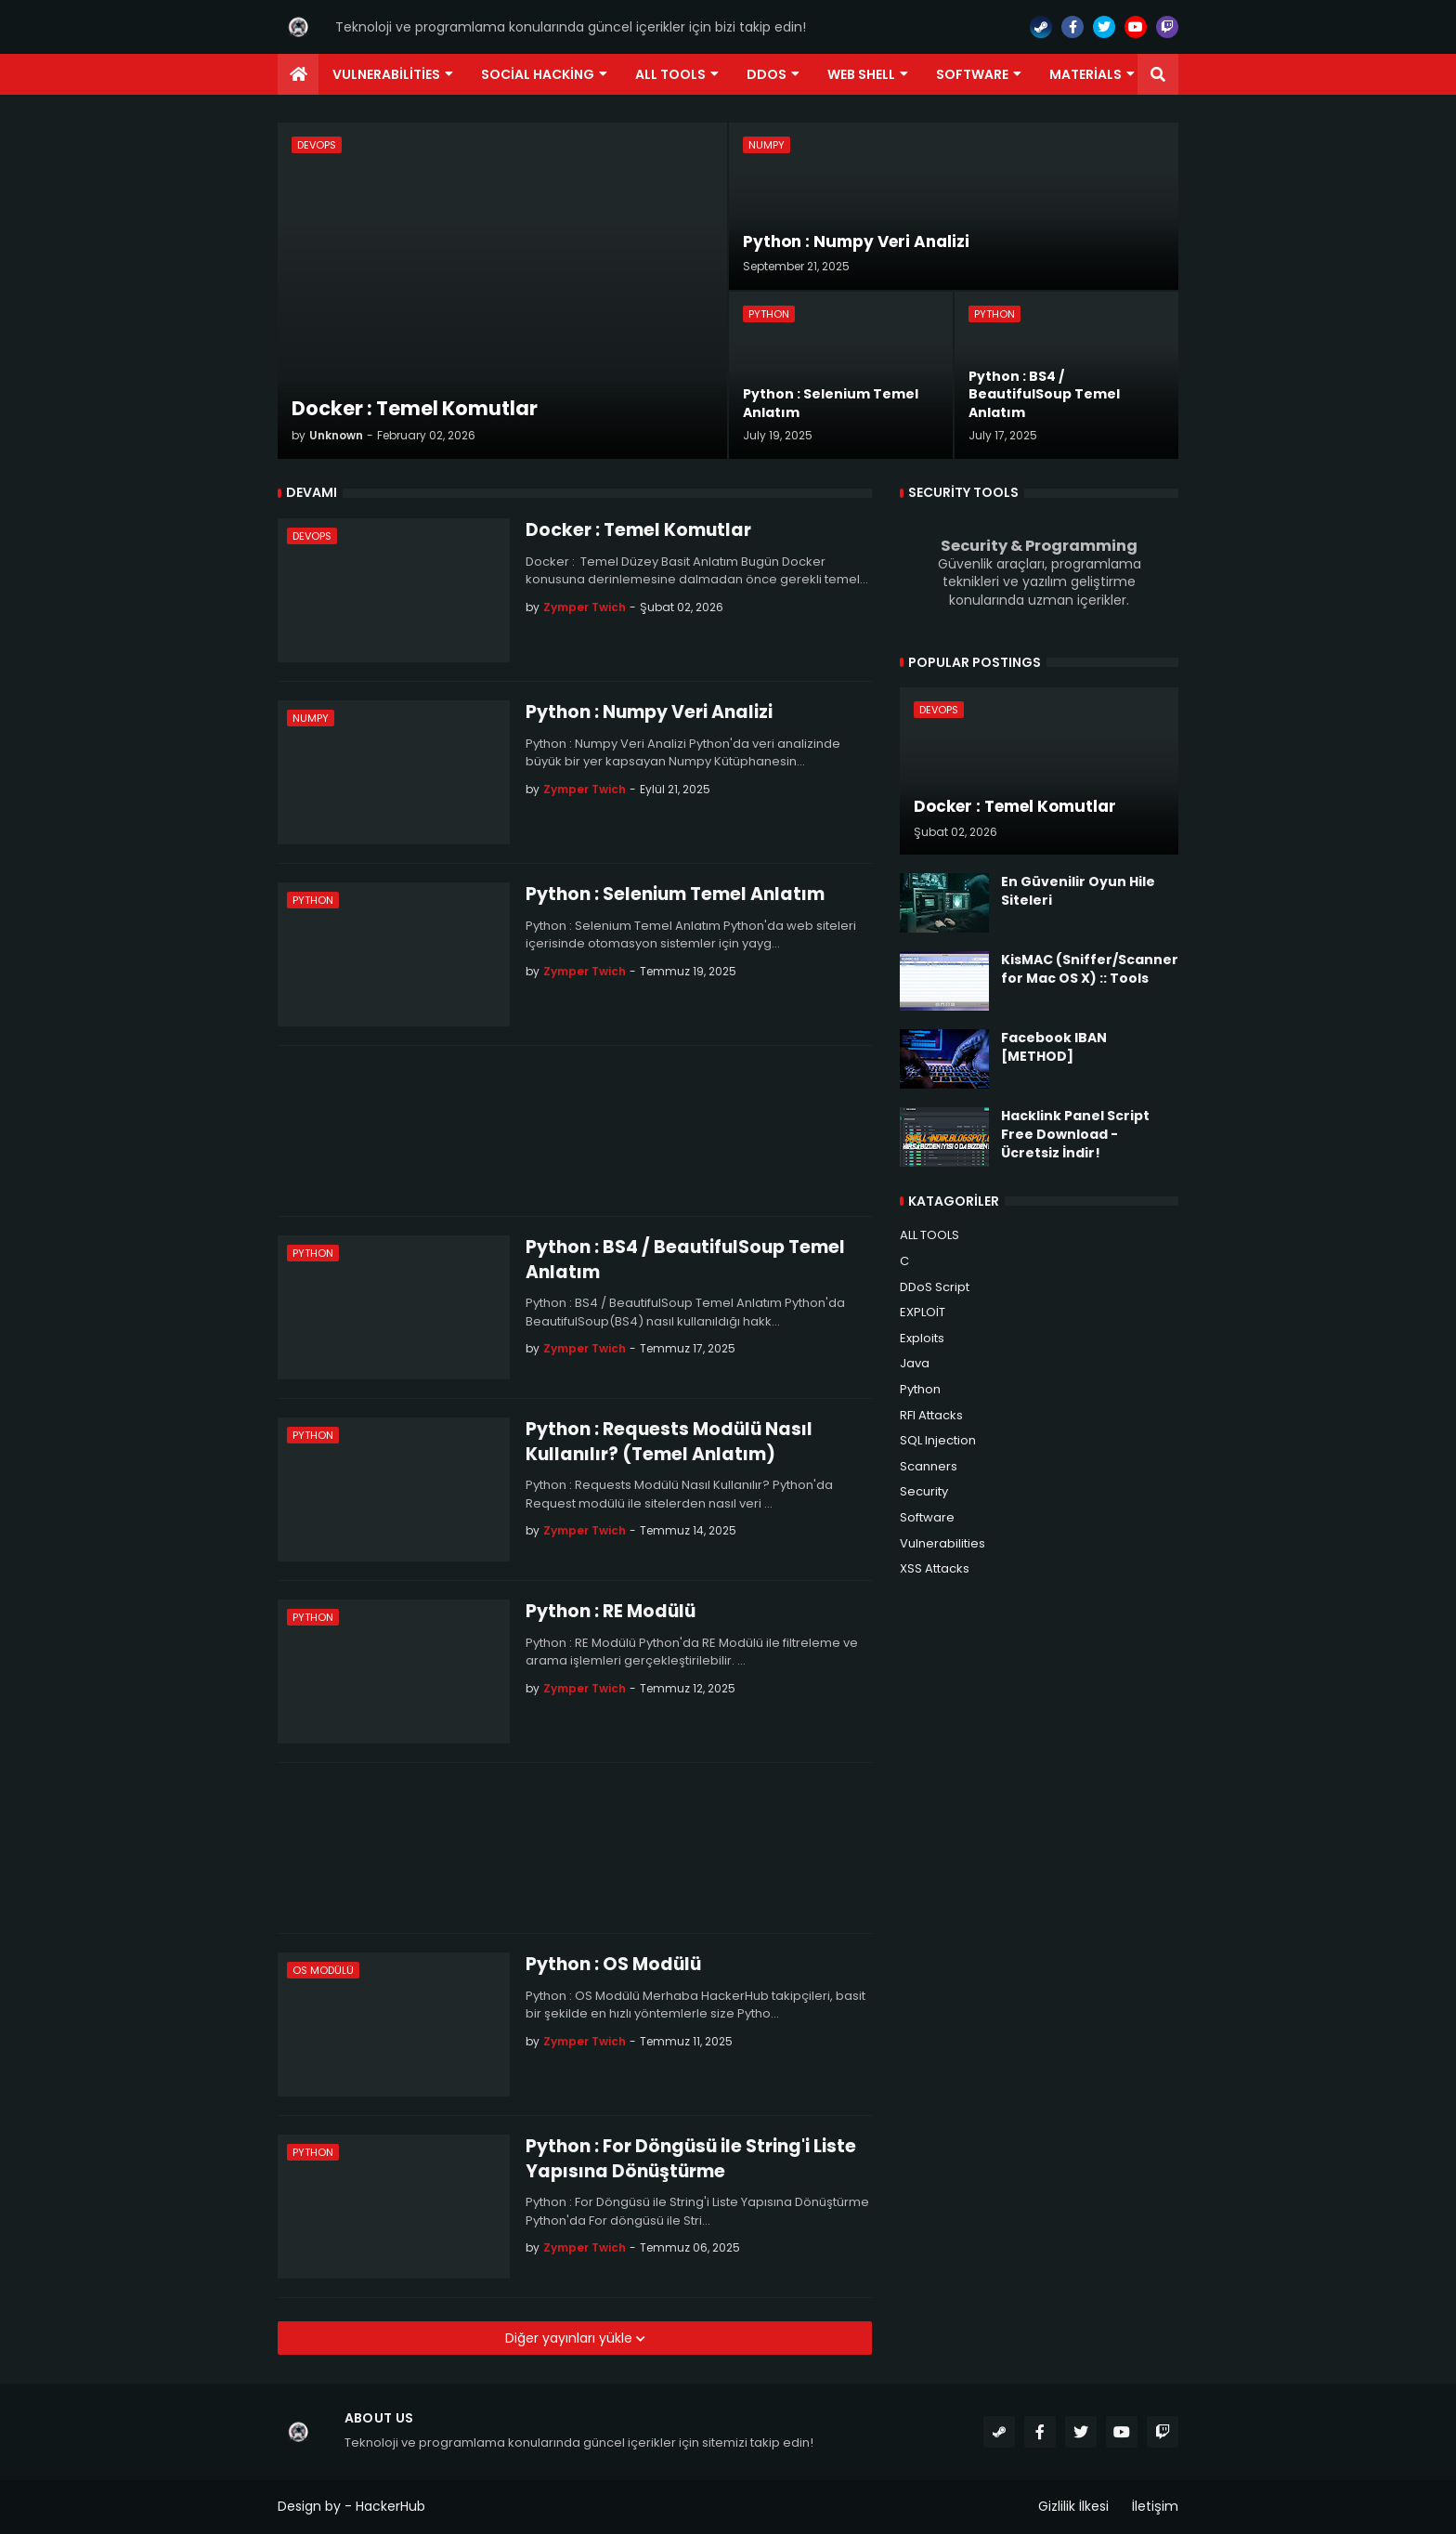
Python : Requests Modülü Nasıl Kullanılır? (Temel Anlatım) (669, 1442)
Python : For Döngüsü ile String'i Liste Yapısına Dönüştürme (691, 2159)
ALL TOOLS (929, 1235)
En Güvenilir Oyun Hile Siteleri (1078, 891)
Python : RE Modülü (611, 1612)
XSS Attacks (934, 1568)
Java (915, 1363)
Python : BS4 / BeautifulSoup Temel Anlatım (685, 1260)
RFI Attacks (931, 1415)
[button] (1158, 74)
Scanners (928, 1466)
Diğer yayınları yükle (570, 2338)
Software (927, 1517)
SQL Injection (938, 1440)
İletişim (1155, 2506)
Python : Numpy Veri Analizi (649, 712)
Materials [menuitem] (1085, 74)
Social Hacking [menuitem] (537, 74)
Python (920, 1389)
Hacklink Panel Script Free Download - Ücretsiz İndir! (1075, 1134)
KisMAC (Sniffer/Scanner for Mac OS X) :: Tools (1089, 969)
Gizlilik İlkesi (1073, 2506)
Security (924, 1491)
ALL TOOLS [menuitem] (670, 74)
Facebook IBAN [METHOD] (1054, 1047)
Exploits (922, 1338)
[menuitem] (298, 74)
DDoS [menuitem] (766, 74)
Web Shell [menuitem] (861, 74)
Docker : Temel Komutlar (638, 530)
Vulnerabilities (942, 1543)
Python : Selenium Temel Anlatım (675, 894)
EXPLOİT (922, 1312)
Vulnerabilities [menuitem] (386, 74)
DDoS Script (934, 1287)
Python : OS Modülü (613, 1965)
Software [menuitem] (972, 74)
